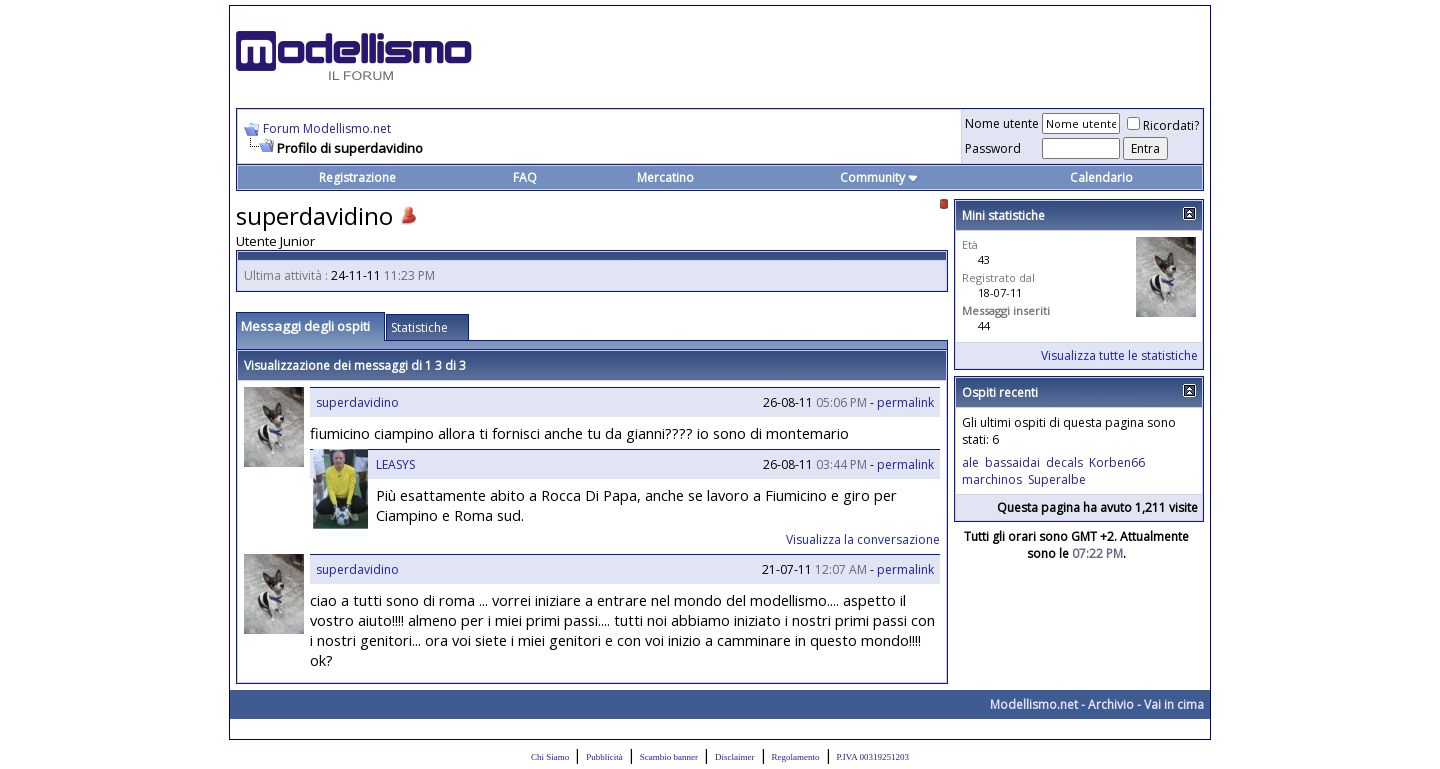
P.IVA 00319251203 (873, 757)
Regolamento (796, 757)
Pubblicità (604, 757)
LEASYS (395, 464)
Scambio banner (669, 757)
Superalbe (1057, 479)
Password (993, 148)
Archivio (1111, 704)
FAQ (525, 177)
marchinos (992, 479)
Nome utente (1002, 123)
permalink (905, 402)
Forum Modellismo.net (327, 128)
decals (1064, 462)
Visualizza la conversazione (863, 539)
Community (879, 177)
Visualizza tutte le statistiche (1119, 355)
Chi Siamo (550, 757)
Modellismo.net (1034, 704)
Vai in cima (1174, 704)
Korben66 (1117, 462)
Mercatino (665, 177)
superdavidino (357, 402)
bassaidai (1012, 462)
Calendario (1101, 177)
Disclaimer (735, 757)
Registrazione (357, 177)
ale (970, 462)
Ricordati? (1163, 125)
